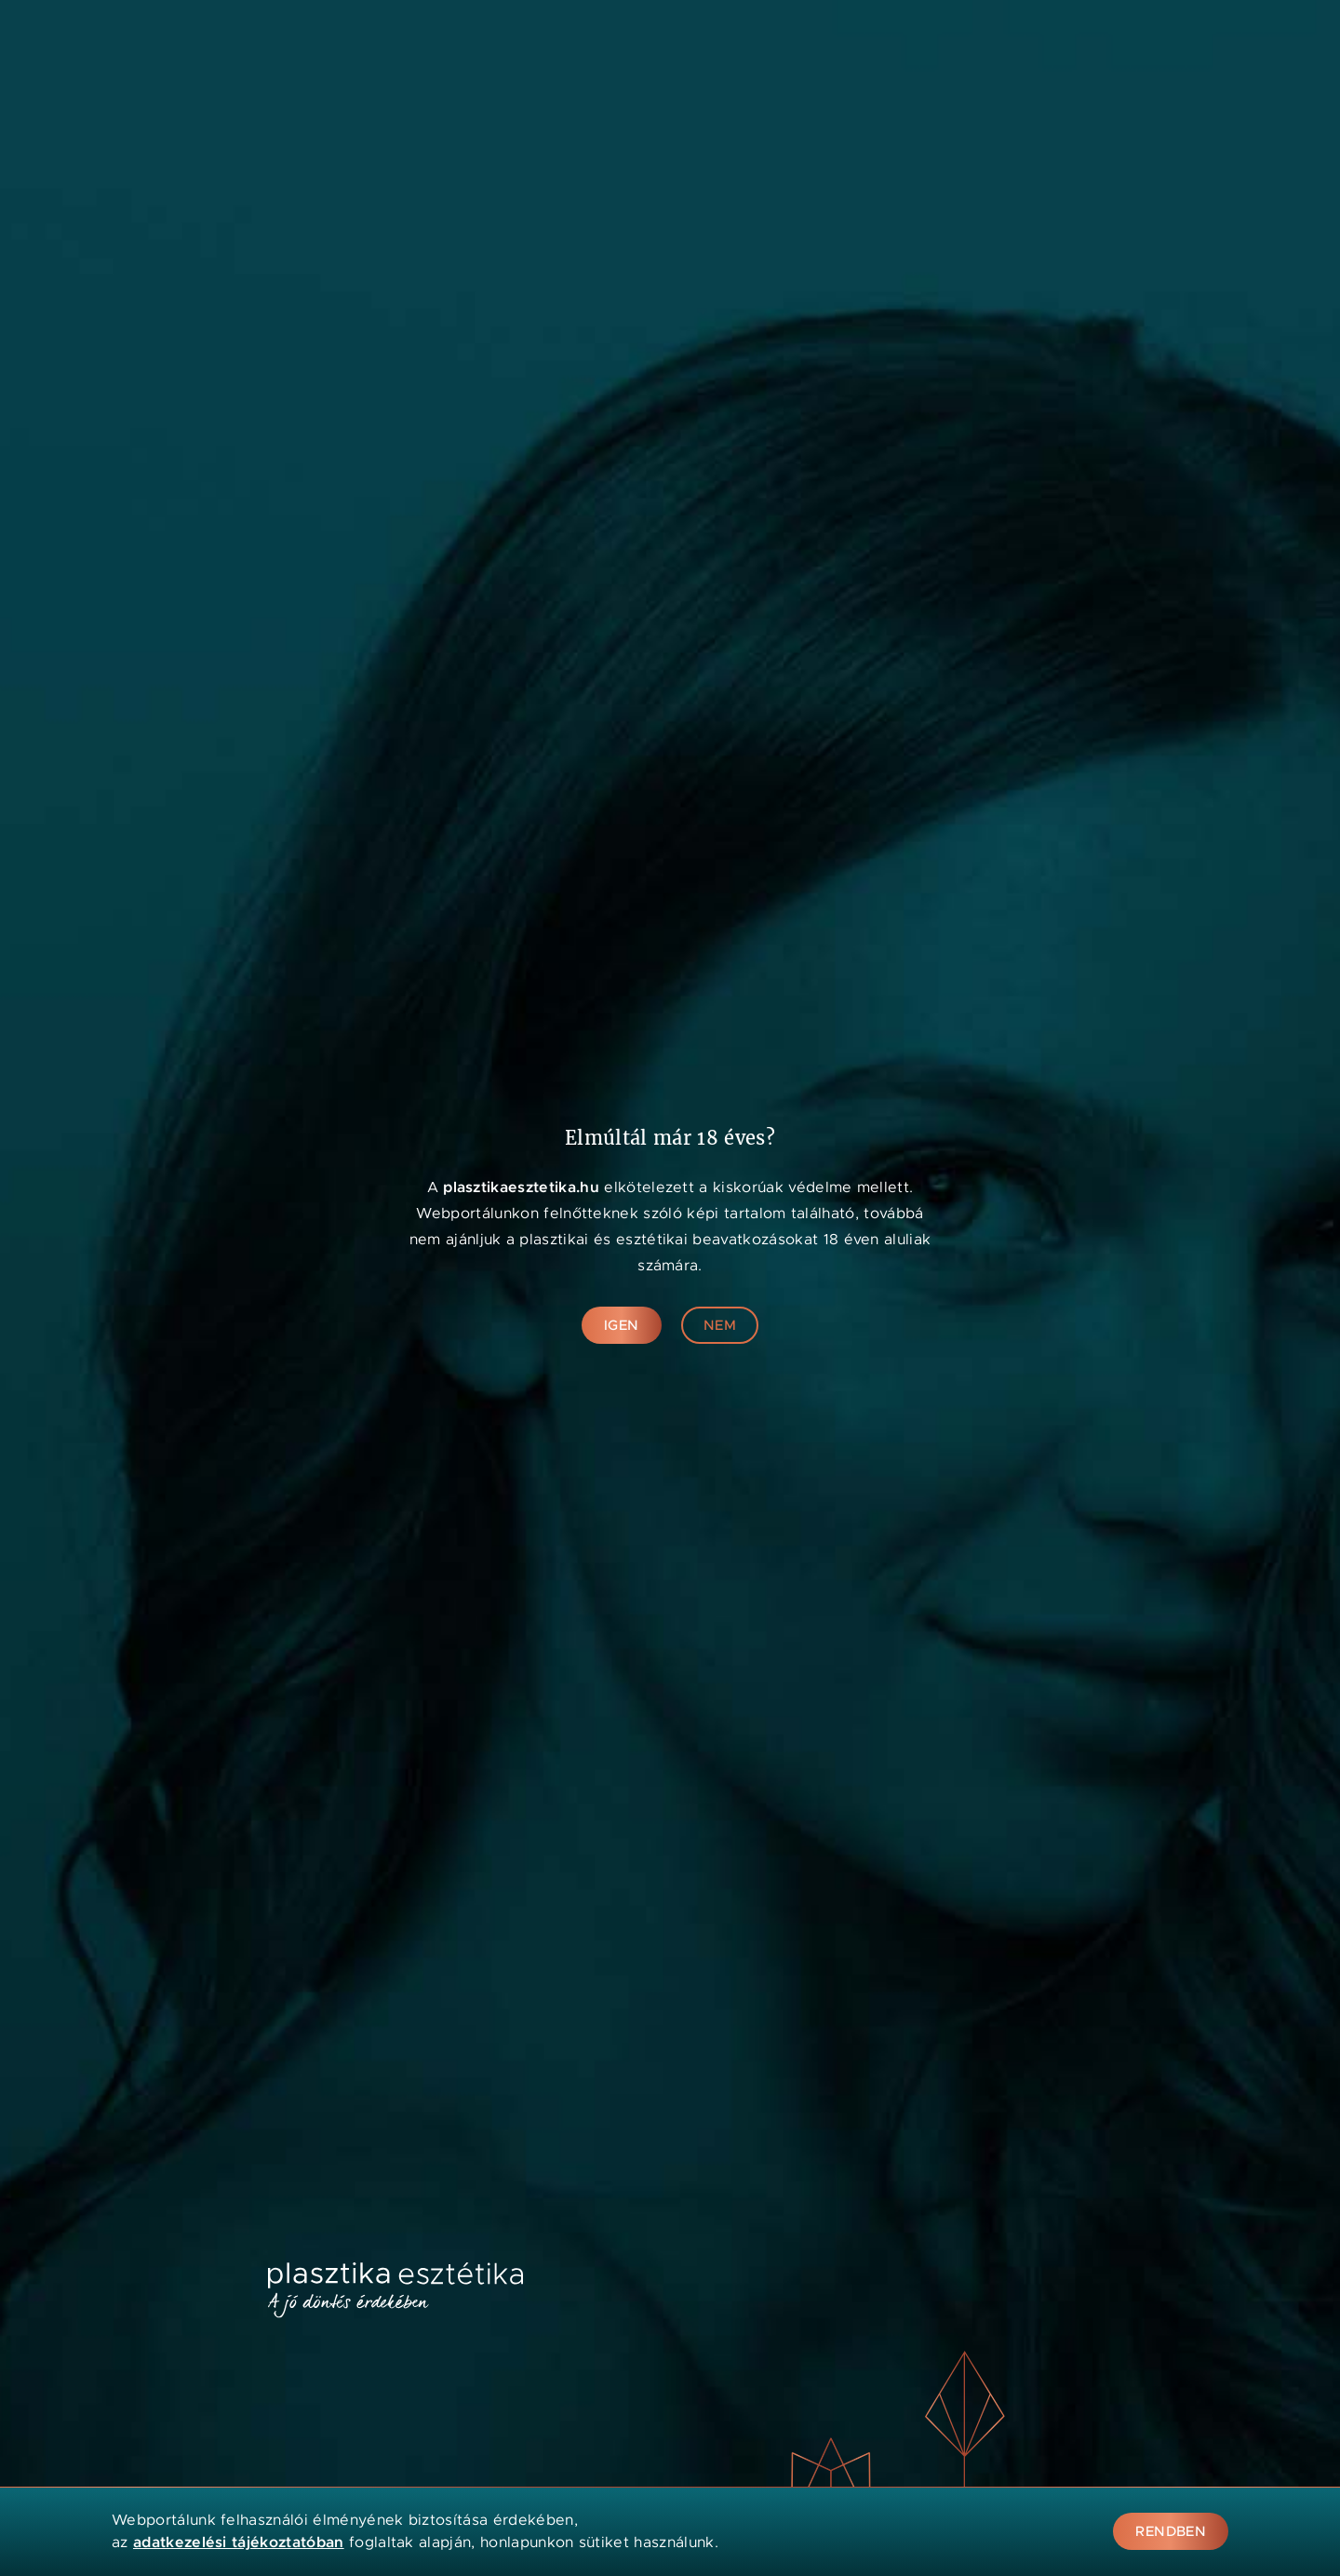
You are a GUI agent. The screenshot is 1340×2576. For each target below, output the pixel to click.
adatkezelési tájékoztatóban (238, 2542)
